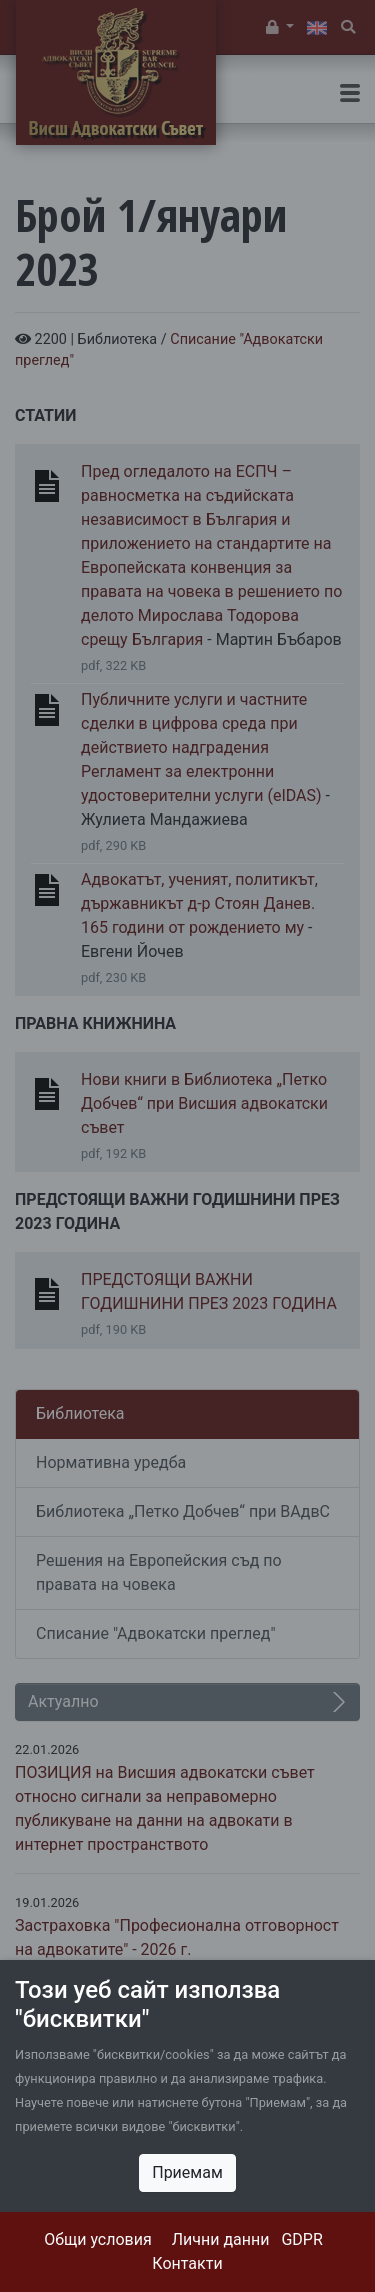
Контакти (187, 2263)
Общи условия (98, 2239)
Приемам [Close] (187, 2172)
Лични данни (221, 2239)
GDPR (301, 2239)
